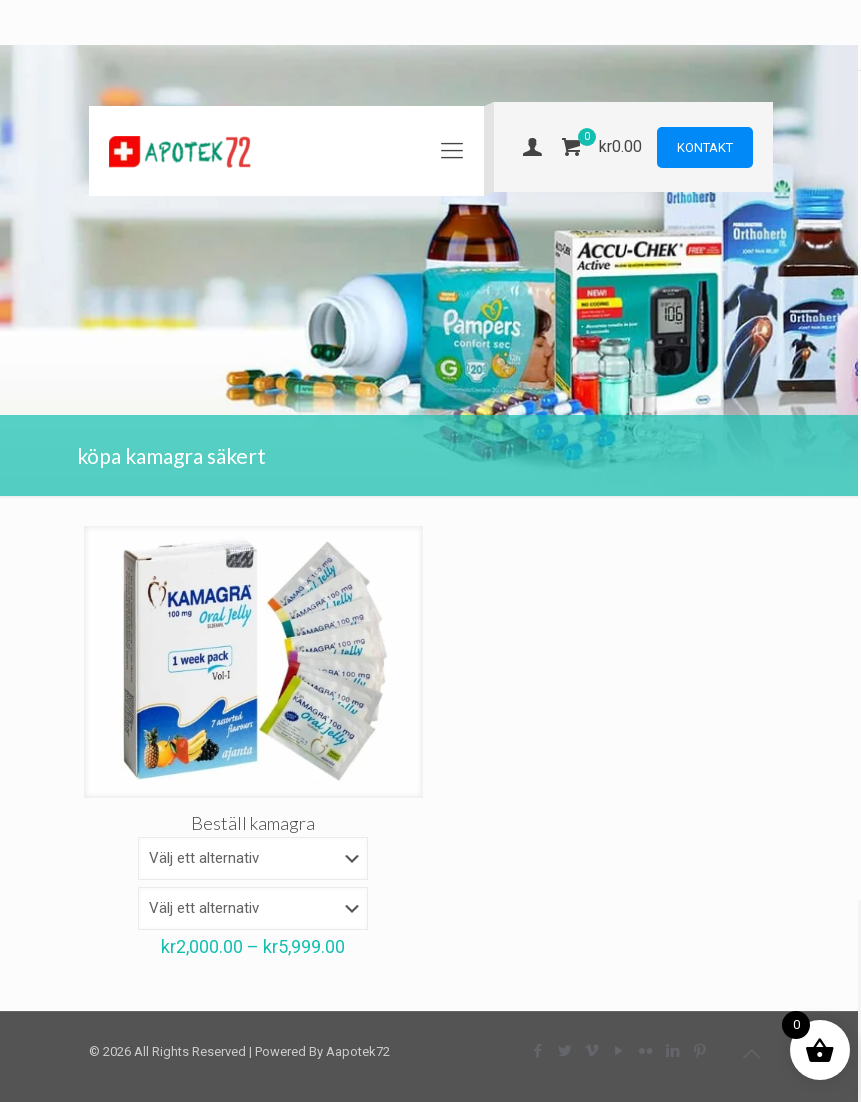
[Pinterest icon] (700, 1051)
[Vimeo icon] (592, 1051)
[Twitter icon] (565, 1051)
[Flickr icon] (646, 1051)
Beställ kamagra (253, 823)
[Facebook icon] (538, 1051)
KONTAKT (705, 147)
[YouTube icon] (619, 1051)
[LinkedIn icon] (673, 1051)
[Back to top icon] (752, 1054)
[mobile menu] (452, 151)
